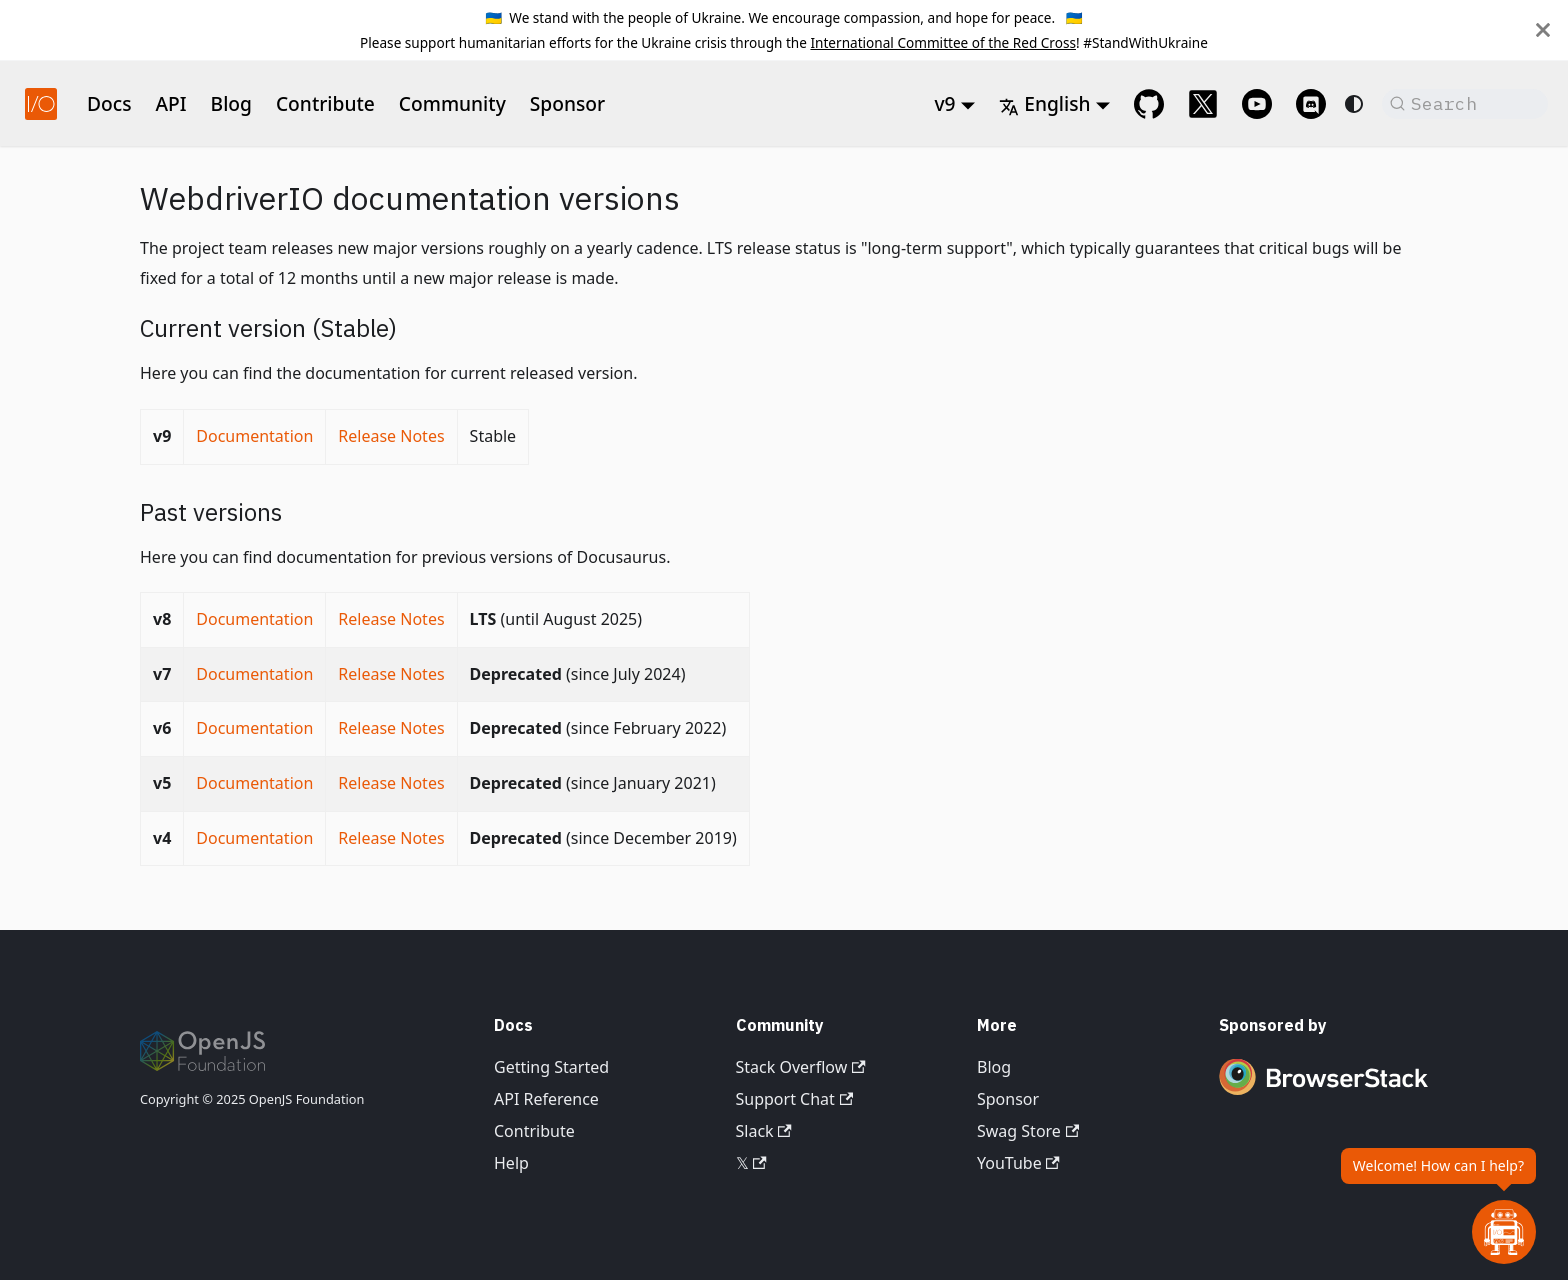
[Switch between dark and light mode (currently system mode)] (1354, 104)
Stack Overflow (801, 1067)
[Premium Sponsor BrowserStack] (1324, 1097)
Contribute (325, 103)
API (171, 103)
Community (452, 103)
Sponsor (567, 103)
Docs (109, 103)
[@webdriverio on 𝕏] (1203, 104)
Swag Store (1028, 1131)
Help (511, 1163)
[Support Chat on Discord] (1311, 104)
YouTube (1018, 1163)
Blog (231, 103)
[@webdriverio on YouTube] (1257, 104)
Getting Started (551, 1067)
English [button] (1044, 103)
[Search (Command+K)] (1465, 104)
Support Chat (795, 1099)
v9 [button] (944, 103)
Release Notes (391, 436)
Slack (764, 1131)
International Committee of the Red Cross (943, 42)
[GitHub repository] (1149, 104)
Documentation (254, 436)
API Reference (546, 1099)
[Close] (1543, 30)
